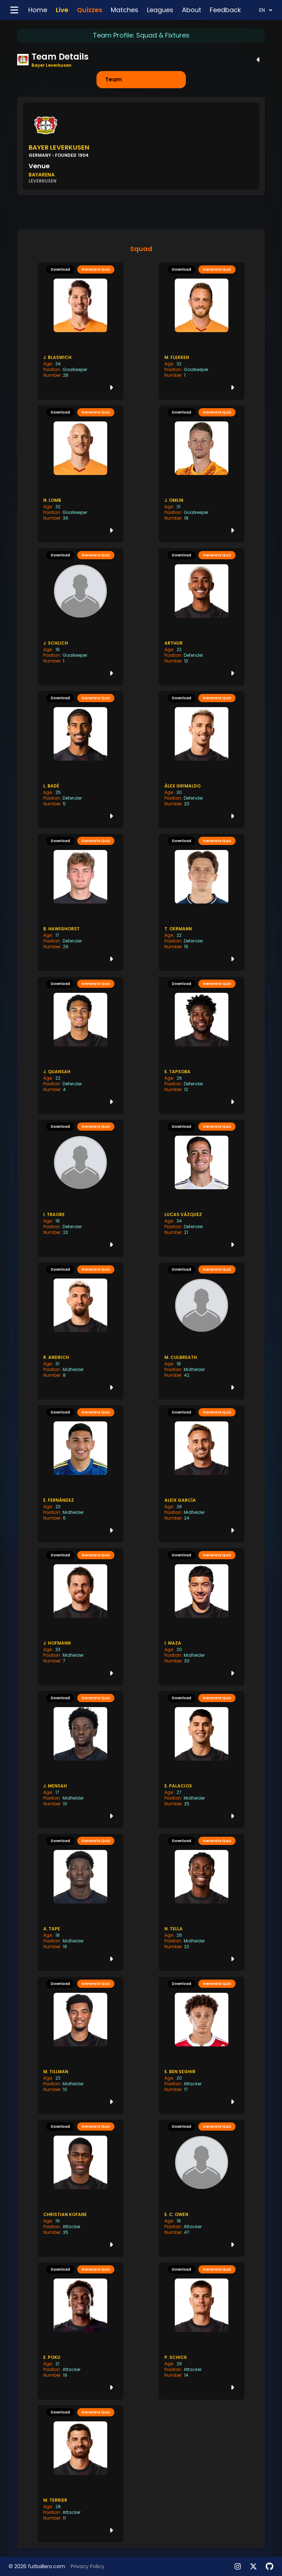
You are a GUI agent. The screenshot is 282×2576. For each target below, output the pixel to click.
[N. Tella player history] (201, 1902)
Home (37, 9)
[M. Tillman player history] (80, 2045)
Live (62, 9)
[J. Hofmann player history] (80, 1616)
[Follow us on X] (253, 2566)
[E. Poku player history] (80, 2331)
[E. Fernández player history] (80, 1473)
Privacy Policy (87, 2566)
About (191, 9)
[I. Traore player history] (80, 1188)
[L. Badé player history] (80, 759)
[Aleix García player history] (201, 1473)
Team (113, 79)
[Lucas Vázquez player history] (201, 1188)
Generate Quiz (95, 269)
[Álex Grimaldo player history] (201, 759)
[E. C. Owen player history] (201, 2188)
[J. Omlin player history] (201, 473)
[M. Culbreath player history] (201, 1331)
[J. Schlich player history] (80, 616)
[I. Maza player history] (201, 1616)
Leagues (160, 9)
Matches (124, 9)
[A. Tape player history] (80, 1902)
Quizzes (89, 9)
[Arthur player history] (201, 616)
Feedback (225, 9)
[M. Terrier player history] (80, 2473)
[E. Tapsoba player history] (201, 1045)
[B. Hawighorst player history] (80, 902)
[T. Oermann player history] (201, 902)
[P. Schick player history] (201, 2331)
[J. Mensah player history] (80, 1759)
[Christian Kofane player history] (80, 2188)
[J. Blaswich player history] (80, 331)
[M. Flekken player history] (201, 331)
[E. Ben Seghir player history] (201, 2045)
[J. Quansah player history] (80, 1045)
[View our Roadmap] (269, 2566)
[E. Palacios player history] (201, 1759)
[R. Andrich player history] (80, 1331)
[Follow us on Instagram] (237, 2566)
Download (60, 269)
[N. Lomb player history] (80, 473)
